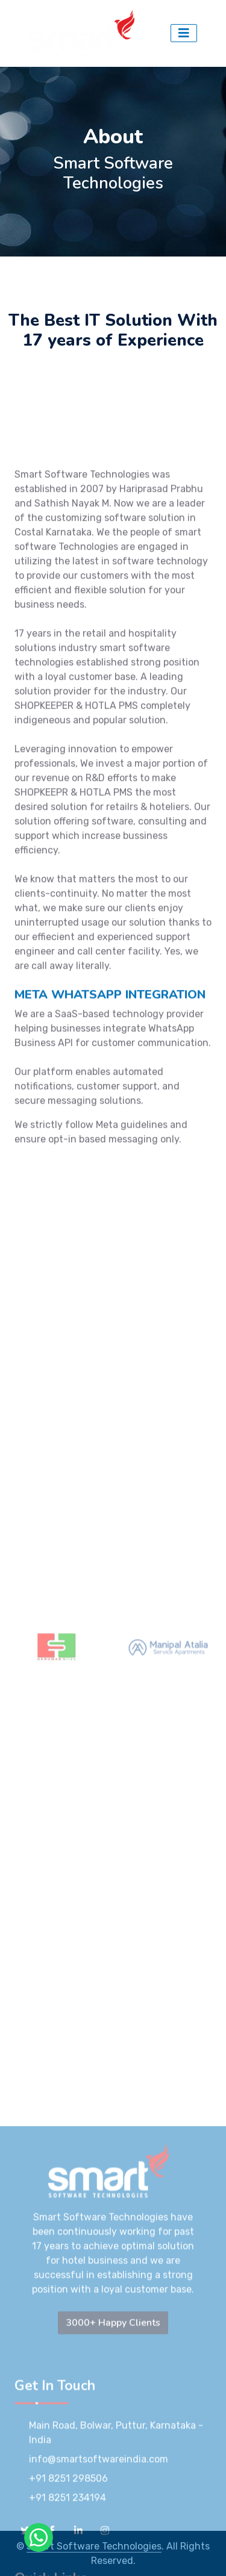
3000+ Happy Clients (113, 2510)
